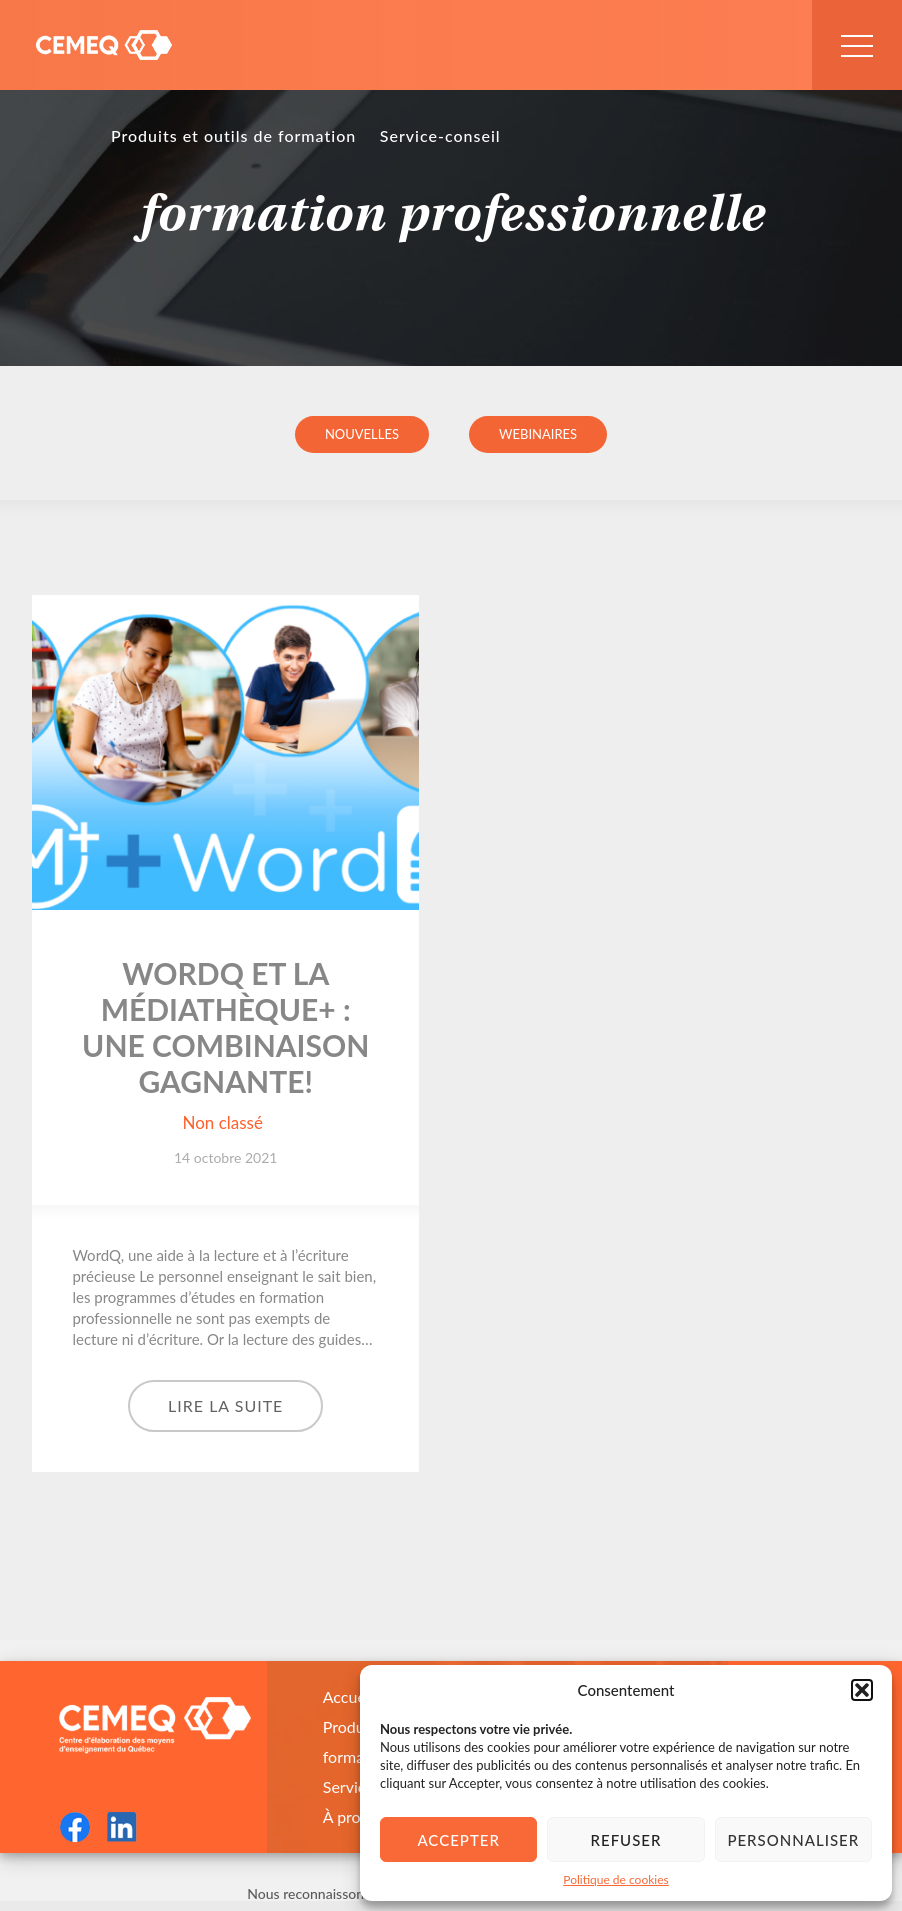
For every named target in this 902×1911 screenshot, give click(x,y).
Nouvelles (362, 434)
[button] (862, 1690)
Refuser (626, 1840)
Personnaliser (793, 1840)
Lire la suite (225, 1405)
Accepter (458, 1840)
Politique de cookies (615, 1879)
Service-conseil (440, 135)
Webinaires (538, 434)
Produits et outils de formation (233, 135)
